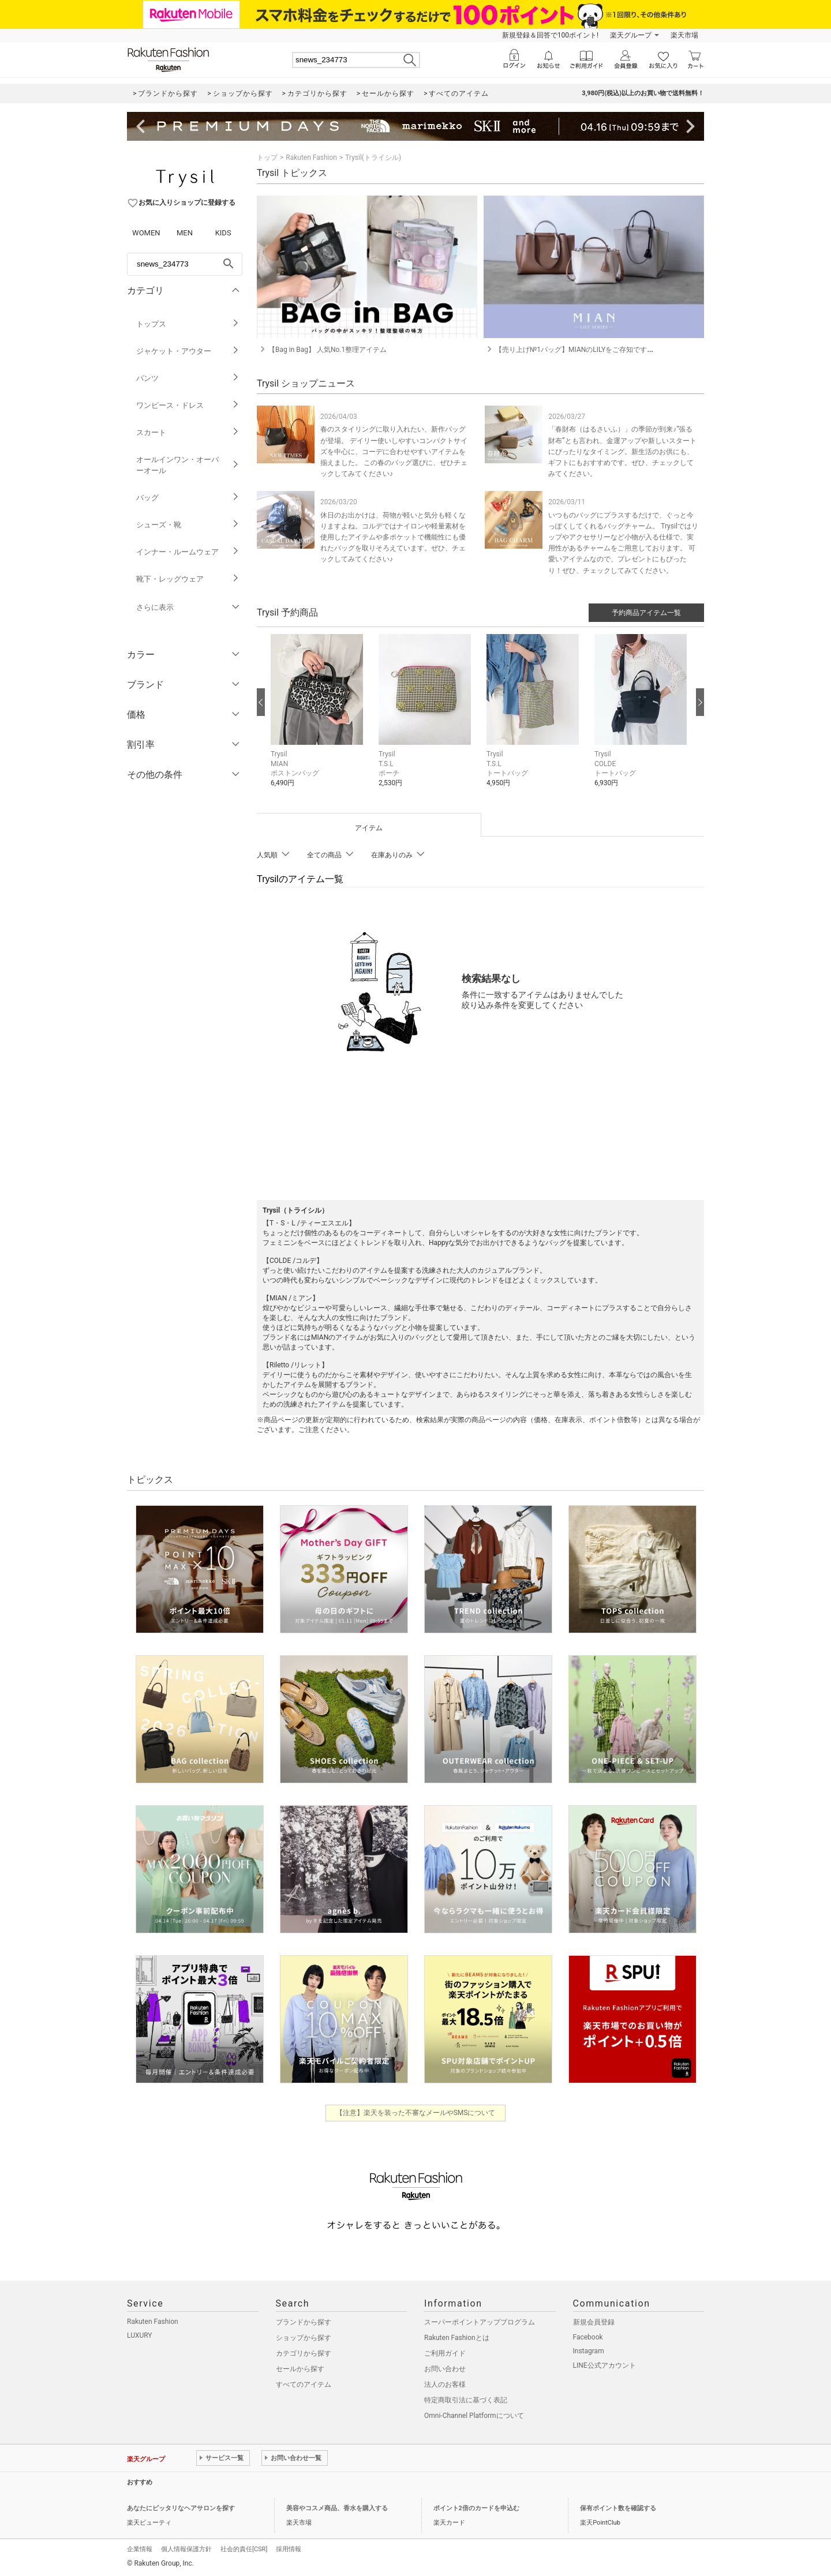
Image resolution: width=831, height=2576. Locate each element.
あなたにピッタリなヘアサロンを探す (181, 2508)
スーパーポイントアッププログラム (479, 2322)
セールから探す (300, 2369)
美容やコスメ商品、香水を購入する (337, 2508)
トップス (187, 323)
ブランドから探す (303, 2322)
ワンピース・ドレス (187, 405)
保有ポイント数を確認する (618, 2508)
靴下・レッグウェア (187, 578)
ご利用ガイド (445, 2353)
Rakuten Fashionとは (456, 2338)
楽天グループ (631, 35)
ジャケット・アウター (187, 351)
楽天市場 (684, 35)
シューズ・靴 (187, 524)
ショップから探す (303, 2338)
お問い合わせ (445, 2369)
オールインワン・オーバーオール (187, 465)
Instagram (588, 2351)
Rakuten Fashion (311, 157)
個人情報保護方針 (186, 2549)
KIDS (223, 232)
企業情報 (139, 2549)
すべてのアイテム (303, 2384)
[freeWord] (184, 264)
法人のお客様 (445, 2384)
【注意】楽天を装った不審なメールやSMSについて (416, 2113)
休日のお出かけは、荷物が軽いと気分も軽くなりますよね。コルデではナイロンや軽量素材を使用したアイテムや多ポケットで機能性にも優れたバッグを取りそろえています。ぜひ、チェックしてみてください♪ (393, 537)
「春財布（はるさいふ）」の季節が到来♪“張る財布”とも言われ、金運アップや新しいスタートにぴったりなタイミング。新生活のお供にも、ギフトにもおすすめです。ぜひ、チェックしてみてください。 (622, 451)
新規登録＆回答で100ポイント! (550, 35)
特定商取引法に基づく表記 (465, 2400)
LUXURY (139, 2335)
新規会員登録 (594, 2322)
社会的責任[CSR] (243, 2549)
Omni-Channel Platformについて (474, 2416)
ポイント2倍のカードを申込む (476, 2508)
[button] (319, 719)
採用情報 (288, 2549)
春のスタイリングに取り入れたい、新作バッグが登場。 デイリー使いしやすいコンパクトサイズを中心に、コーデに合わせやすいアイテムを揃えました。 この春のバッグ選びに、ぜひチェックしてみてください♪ (393, 451)
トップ (267, 157)
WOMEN (146, 232)
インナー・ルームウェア (187, 551)
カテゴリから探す (303, 2353)
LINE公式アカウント (604, 2365)
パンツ (187, 378)
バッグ (187, 497)
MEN (185, 232)
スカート (187, 432)
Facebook (588, 2337)
